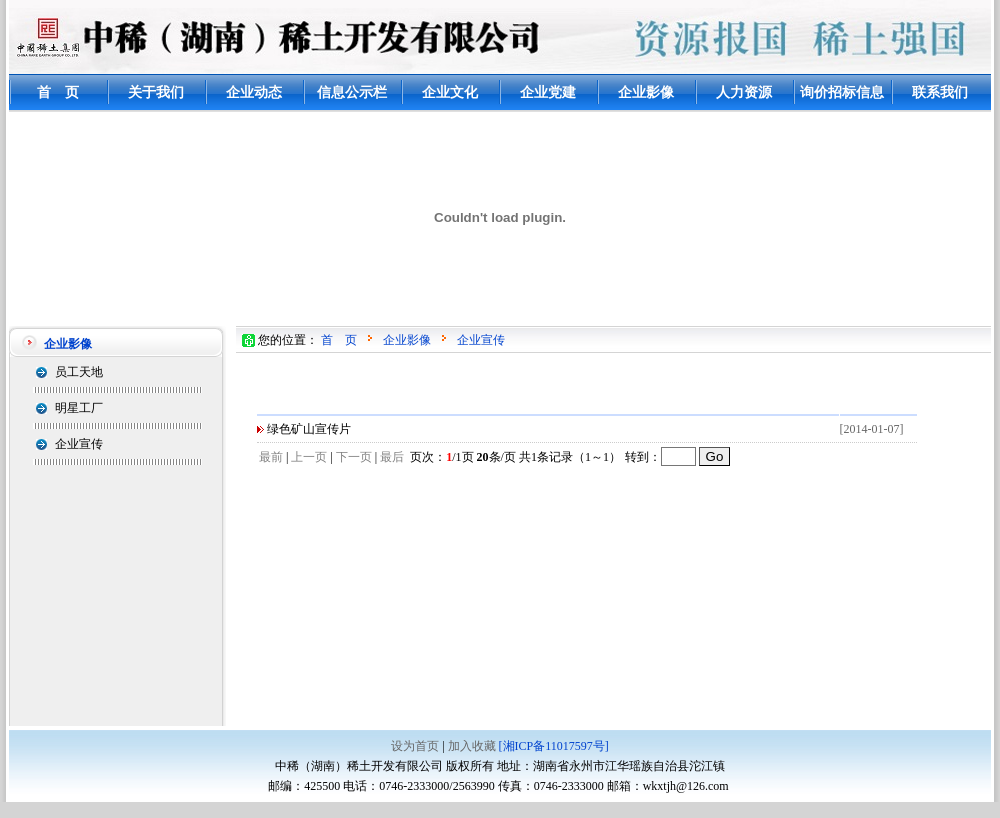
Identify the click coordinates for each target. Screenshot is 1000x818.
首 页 (58, 92)
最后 (392, 457)
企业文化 (450, 92)
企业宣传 (79, 444)
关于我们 (156, 92)
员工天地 (79, 372)
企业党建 (548, 92)
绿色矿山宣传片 (309, 429)
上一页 (309, 457)
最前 (271, 457)
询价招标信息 (842, 92)
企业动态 (254, 92)
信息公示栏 (352, 92)
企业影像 (646, 92)
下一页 (354, 457)
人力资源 (744, 92)
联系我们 (940, 92)
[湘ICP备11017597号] (554, 746)
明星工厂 (79, 408)
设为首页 (415, 746)
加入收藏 (472, 746)
